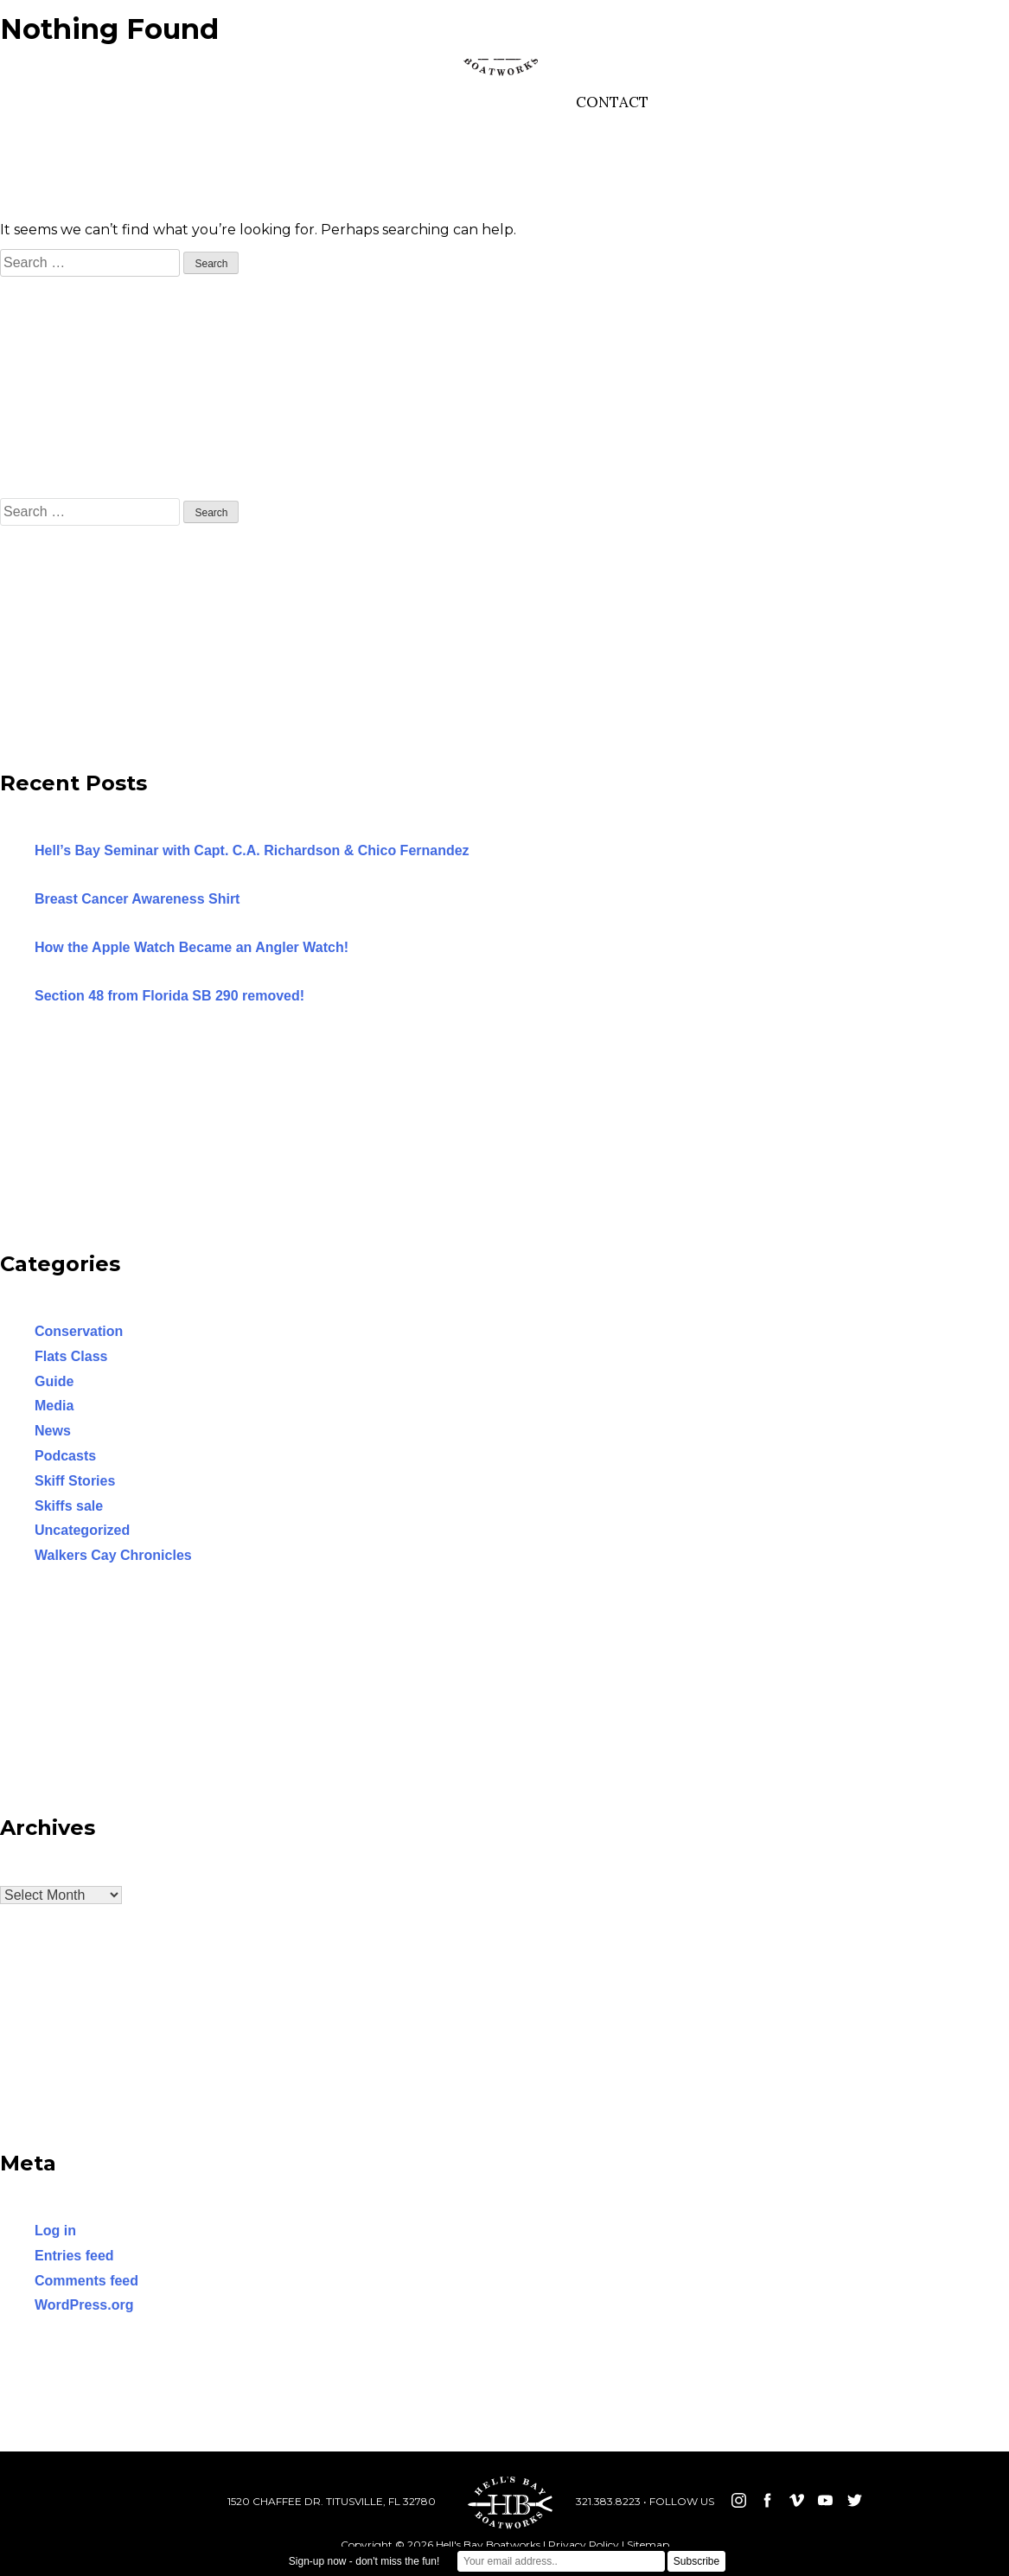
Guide (54, 1381)
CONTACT (612, 102)
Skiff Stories (75, 1480)
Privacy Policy (583, 2544)
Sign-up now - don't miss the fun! (364, 2561)
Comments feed (86, 2280)
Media (54, 1405)
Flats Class (71, 1356)
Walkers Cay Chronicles (113, 1555)
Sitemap (648, 2544)
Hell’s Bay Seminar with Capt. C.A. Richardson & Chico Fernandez (252, 850)
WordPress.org (84, 2305)
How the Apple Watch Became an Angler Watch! (191, 947)
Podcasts (65, 1455)
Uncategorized (82, 1530)
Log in (55, 2230)
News (53, 1430)
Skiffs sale (69, 1506)
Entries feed (74, 2255)
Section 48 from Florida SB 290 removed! (169, 995)
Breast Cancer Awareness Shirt (137, 899)
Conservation (79, 1331)
